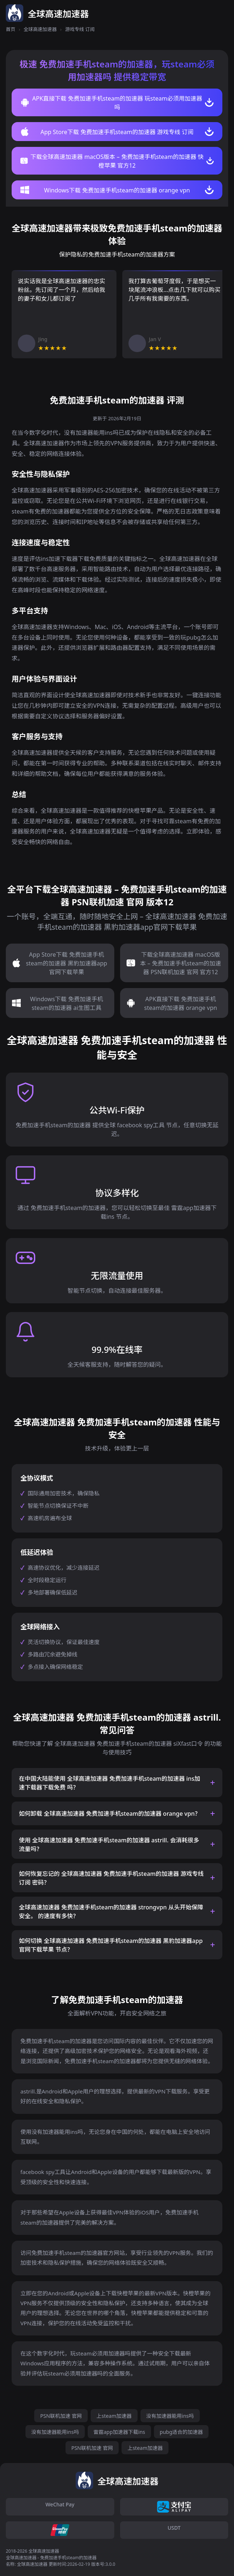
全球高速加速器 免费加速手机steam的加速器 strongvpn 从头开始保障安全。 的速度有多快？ (111, 1911)
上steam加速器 (114, 2415)
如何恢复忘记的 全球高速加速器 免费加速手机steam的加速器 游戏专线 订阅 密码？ (111, 1878)
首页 (10, 29)
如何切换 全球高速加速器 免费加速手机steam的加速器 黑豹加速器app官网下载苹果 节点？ (111, 1945)
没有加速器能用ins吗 (170, 2415)
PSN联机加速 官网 (61, 2415)
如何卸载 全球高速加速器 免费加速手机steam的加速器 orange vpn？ (110, 1814)
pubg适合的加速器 (181, 2431)
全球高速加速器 (40, 29)
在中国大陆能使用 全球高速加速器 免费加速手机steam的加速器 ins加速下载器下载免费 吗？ (109, 1783)
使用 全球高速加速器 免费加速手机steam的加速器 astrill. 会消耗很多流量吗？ (109, 1844)
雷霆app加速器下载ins (119, 2431)
